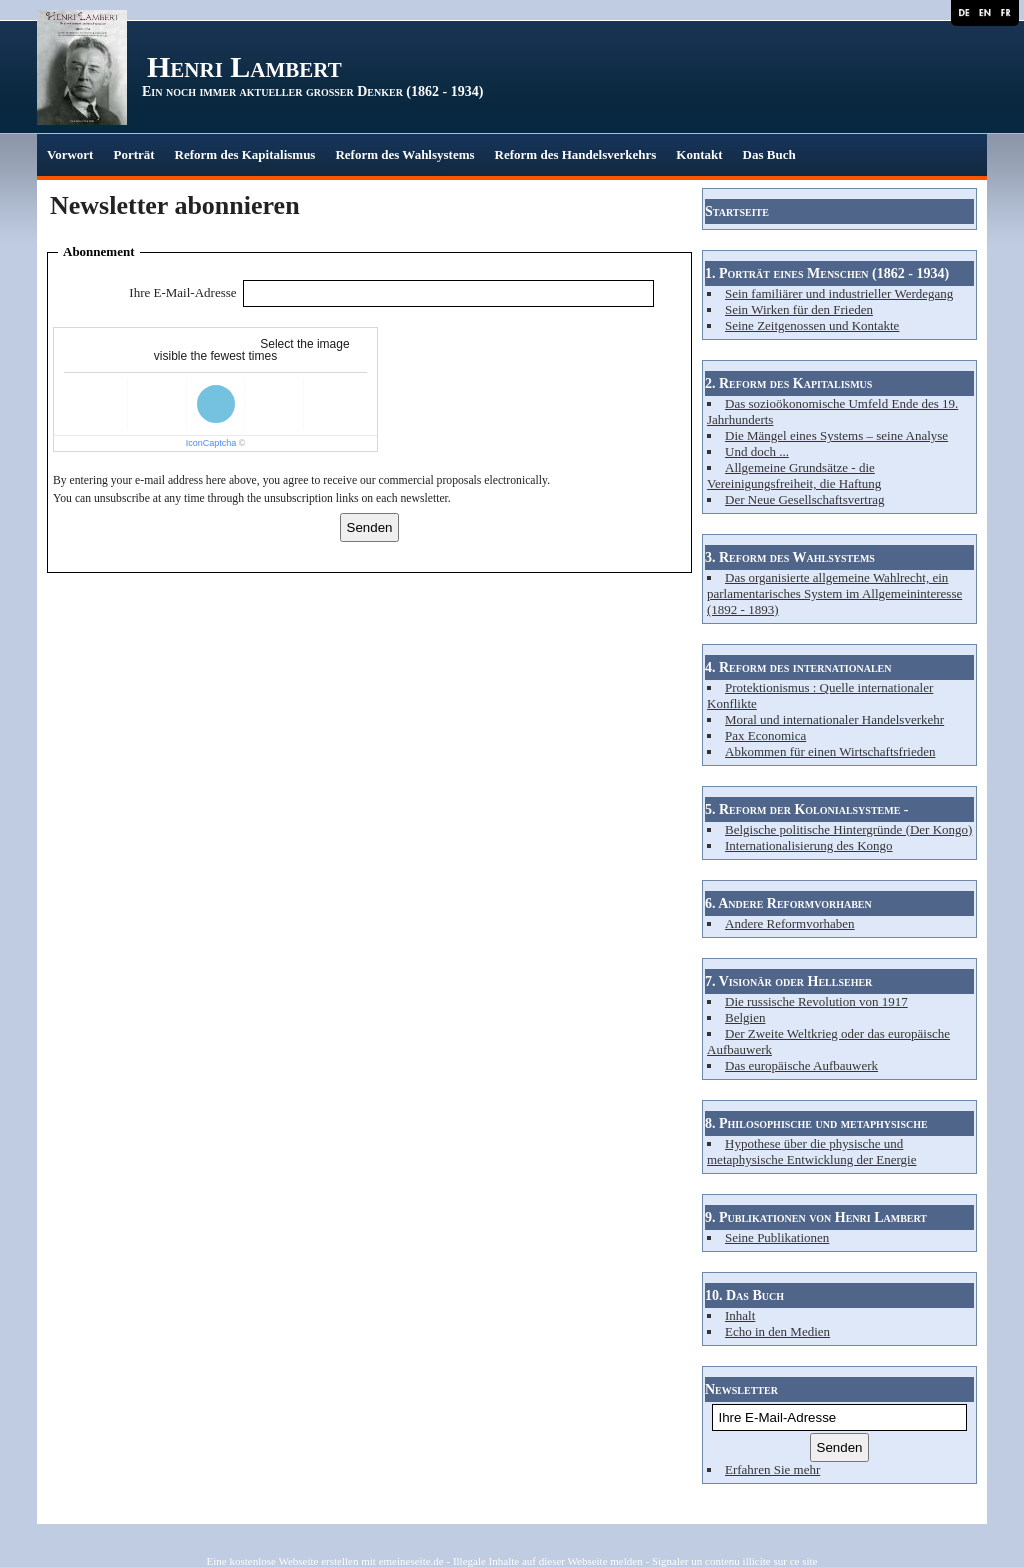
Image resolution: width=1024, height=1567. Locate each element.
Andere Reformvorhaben (790, 923)
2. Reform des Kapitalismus (788, 383)
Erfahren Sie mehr (772, 1469)
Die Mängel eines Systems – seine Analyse (836, 435)
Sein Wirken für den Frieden (799, 309)
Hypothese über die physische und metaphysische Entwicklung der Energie (812, 1151)
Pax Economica (765, 735)
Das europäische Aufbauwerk (801, 1065)
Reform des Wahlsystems (404, 154)
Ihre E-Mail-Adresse (182, 292)
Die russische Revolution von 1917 (816, 1001)
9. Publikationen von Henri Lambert (816, 1217)
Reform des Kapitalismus (245, 154)
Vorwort (70, 154)
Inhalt (740, 1315)
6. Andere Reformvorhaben (788, 903)
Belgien (745, 1017)
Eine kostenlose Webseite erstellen (283, 1561)
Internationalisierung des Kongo (809, 845)
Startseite (737, 211)
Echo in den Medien (777, 1331)
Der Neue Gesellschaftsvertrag (805, 499)
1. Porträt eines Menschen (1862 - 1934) (827, 273)
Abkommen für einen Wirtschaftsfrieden (830, 751)
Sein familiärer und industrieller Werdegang (839, 293)
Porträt (133, 154)
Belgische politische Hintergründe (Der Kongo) (848, 829)
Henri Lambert (244, 66)
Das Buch (769, 154)
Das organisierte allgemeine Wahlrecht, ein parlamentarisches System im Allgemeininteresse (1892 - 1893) (834, 593)
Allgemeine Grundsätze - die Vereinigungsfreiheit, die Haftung (794, 475)
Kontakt (699, 154)
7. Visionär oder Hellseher (788, 981)
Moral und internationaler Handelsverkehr (834, 719)
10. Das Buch (744, 1295)
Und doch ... (757, 451)
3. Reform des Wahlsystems (790, 557)
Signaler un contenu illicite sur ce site (735, 1561)
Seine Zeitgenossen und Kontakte (812, 325)
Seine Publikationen (777, 1237)
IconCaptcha (211, 443)
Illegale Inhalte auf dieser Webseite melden (548, 1561)
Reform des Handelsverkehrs (576, 154)
